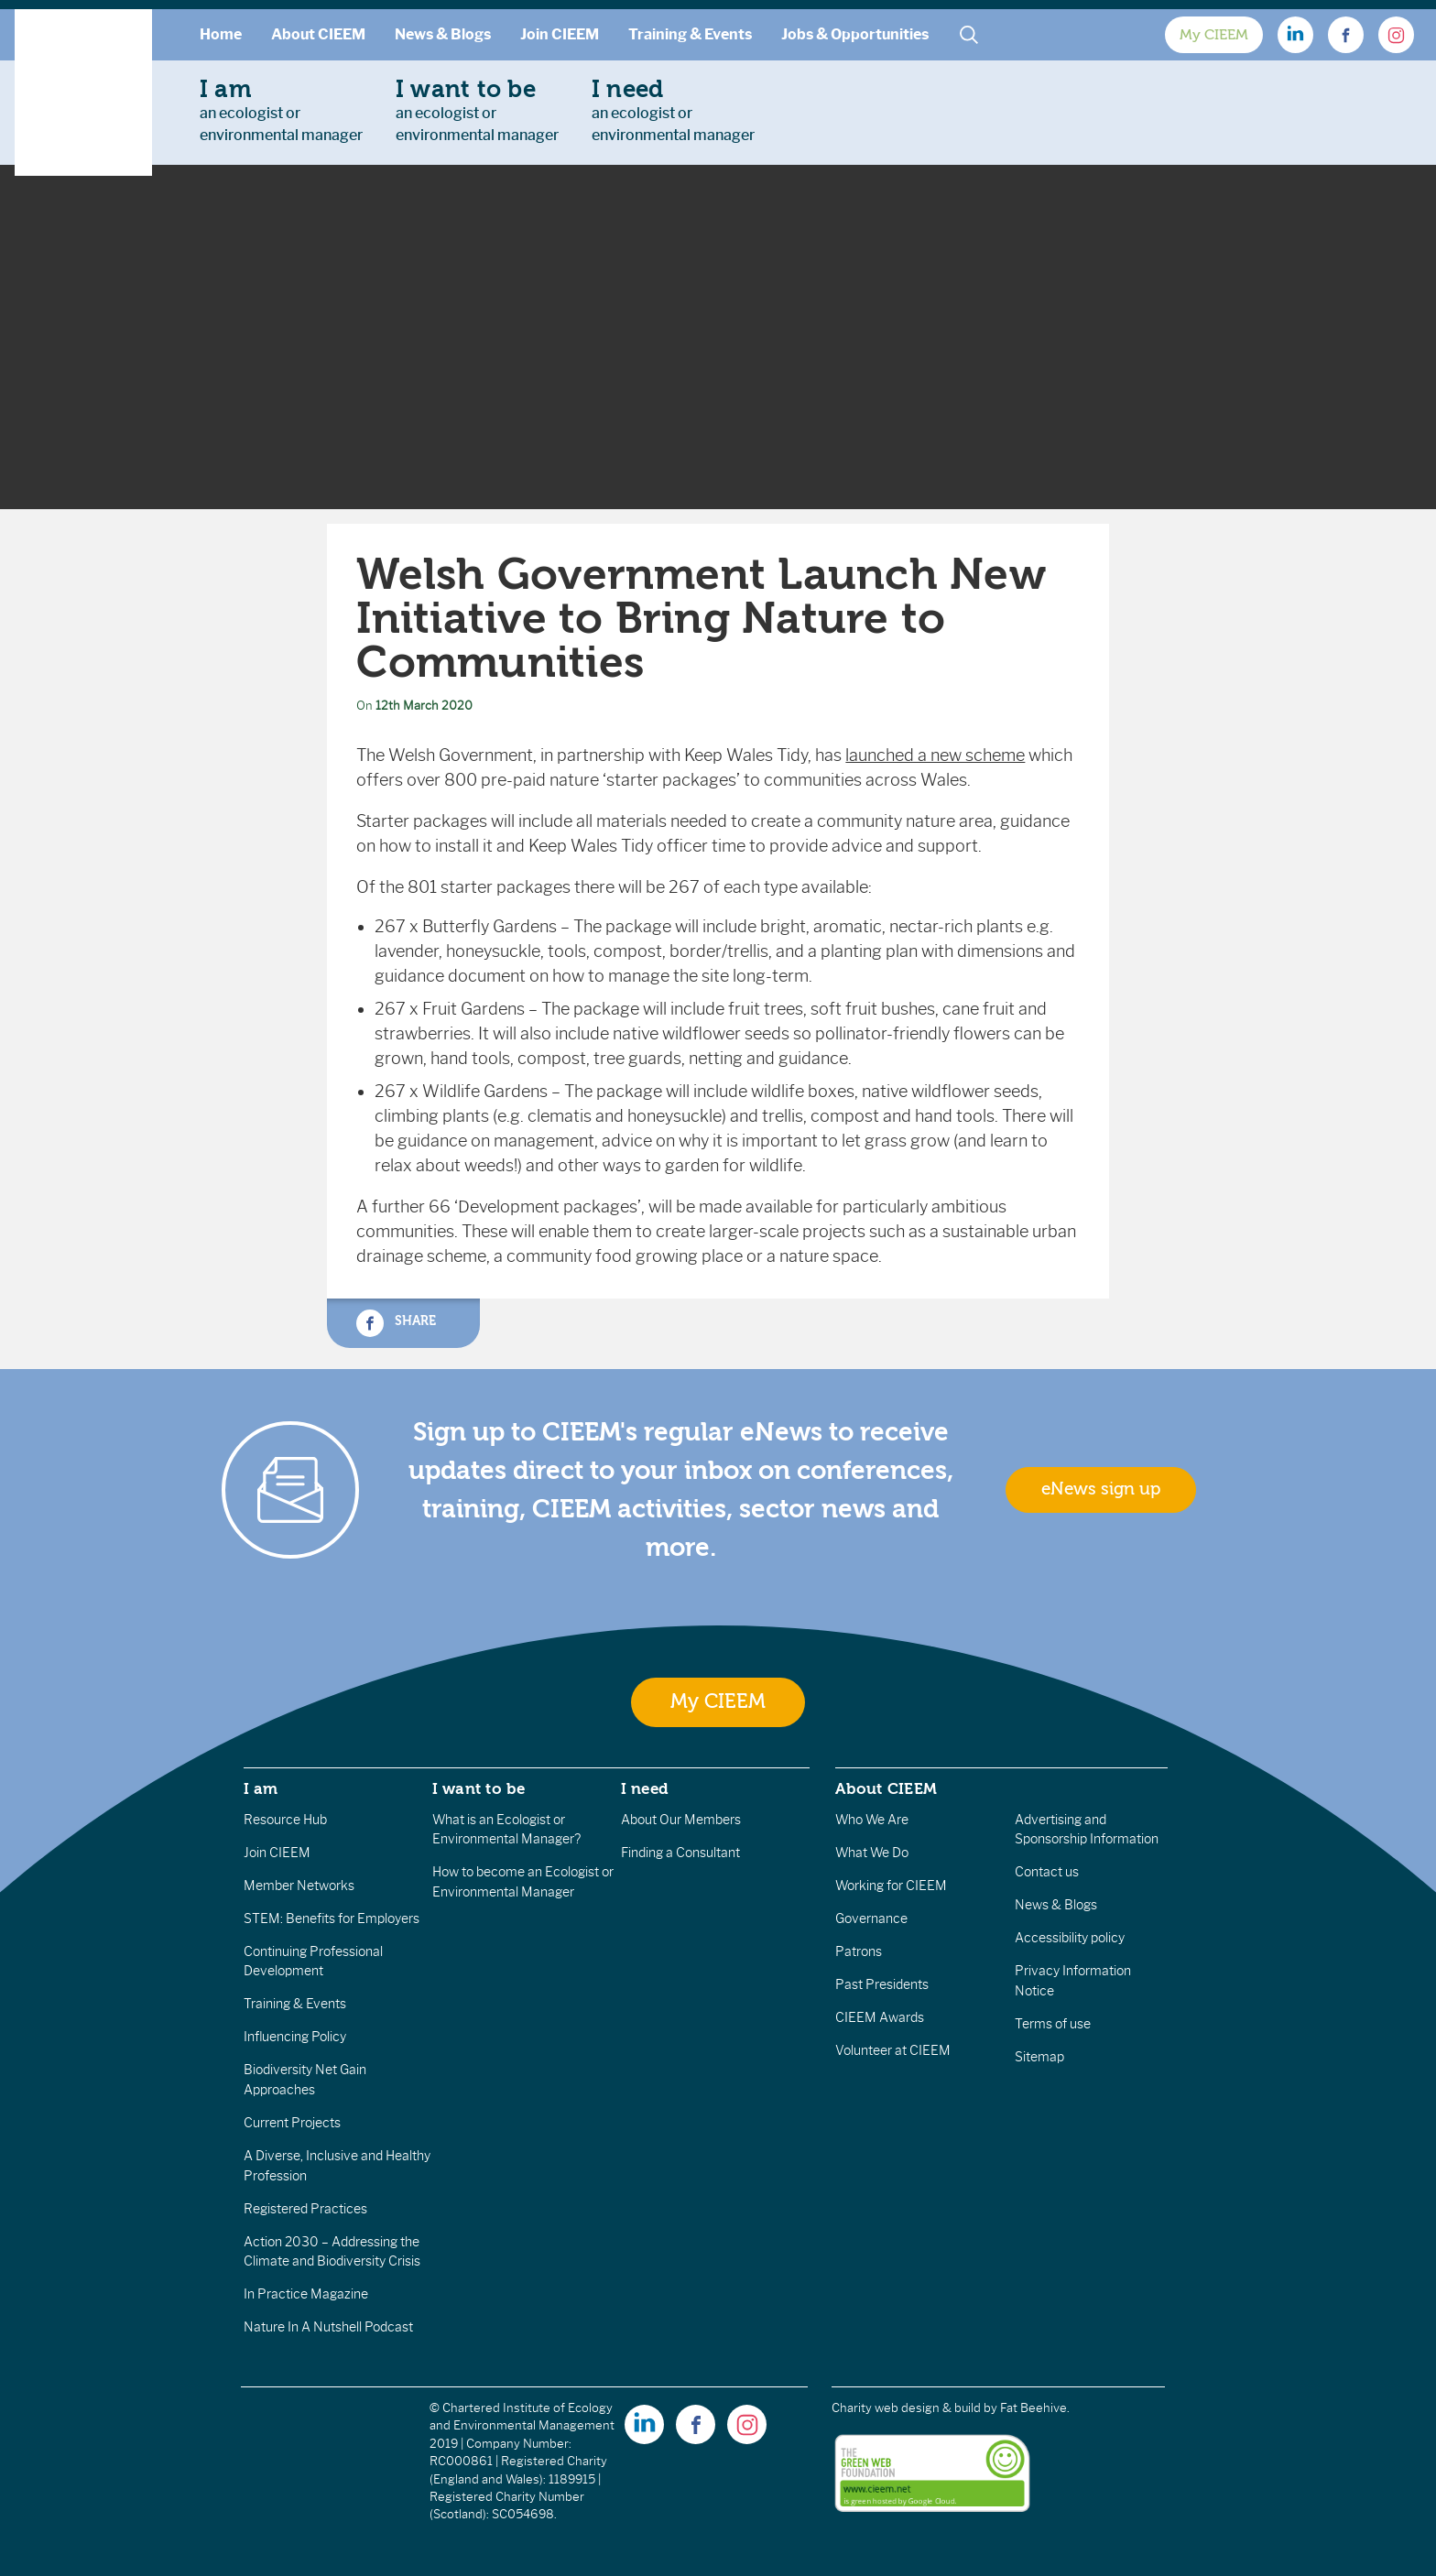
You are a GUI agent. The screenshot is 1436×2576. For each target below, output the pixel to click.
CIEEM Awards (879, 2017)
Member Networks (299, 1885)
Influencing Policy (295, 2036)
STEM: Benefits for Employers (331, 1918)
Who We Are (871, 1819)
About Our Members (681, 1819)
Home (221, 34)
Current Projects (292, 2122)
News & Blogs (443, 34)
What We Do (871, 1852)
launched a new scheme (935, 755)
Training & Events (690, 34)
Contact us (1047, 1872)
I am (261, 1788)
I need (645, 1788)
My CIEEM (1214, 35)
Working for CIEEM (891, 1885)
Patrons (858, 1951)
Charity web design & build (906, 2408)
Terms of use (1053, 2024)
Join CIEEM (559, 34)
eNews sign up (1100, 1489)
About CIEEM (318, 34)
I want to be (479, 1788)
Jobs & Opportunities (855, 34)
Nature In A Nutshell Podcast (328, 2327)
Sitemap (1039, 2057)
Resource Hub (285, 1819)
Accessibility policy (1070, 1937)
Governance (871, 1918)
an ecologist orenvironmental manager (281, 110)
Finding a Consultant (680, 1852)
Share (395, 1323)
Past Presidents (882, 1984)
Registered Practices (305, 2209)
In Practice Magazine (306, 2294)
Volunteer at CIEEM (893, 2050)
